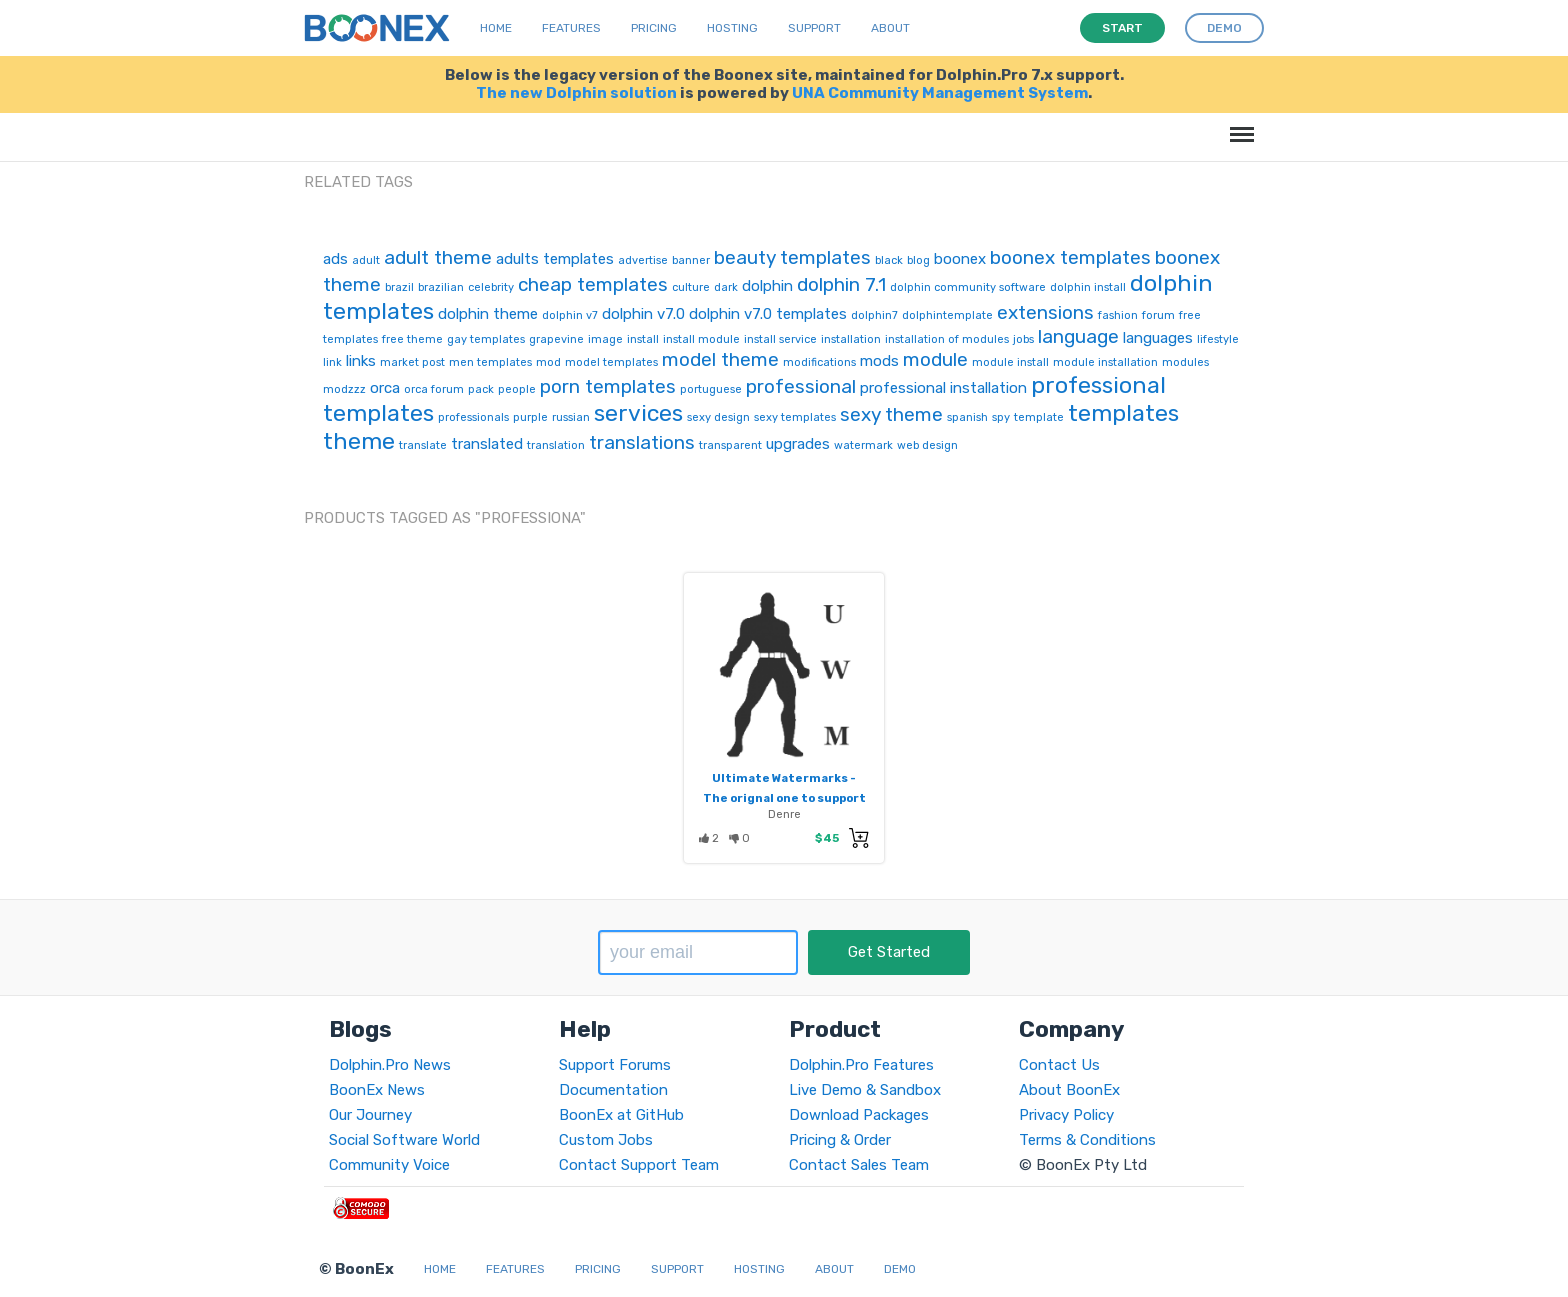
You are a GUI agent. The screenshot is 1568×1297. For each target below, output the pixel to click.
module (935, 359)
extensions (1045, 312)
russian (571, 417)
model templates (611, 362)
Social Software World (404, 1140)
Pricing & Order (840, 1140)
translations (642, 442)
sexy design (718, 417)
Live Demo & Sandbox (865, 1090)
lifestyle (1218, 339)
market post (412, 362)
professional (801, 386)
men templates (490, 362)
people (517, 389)
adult (366, 260)
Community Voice (389, 1165)
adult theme (438, 257)
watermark (863, 445)
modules (1185, 362)
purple (530, 417)
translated (487, 444)
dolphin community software (968, 287)
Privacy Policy (1066, 1115)
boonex (960, 259)
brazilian (441, 287)
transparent (730, 445)
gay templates (486, 339)
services (638, 413)
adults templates (555, 259)
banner (691, 260)
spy (1001, 417)
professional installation (943, 388)
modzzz (344, 389)
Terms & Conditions (1087, 1140)
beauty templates (792, 257)
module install (1010, 362)
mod (548, 362)
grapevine (556, 339)
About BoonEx (1069, 1090)
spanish (967, 417)
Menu (1238, 124)
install (643, 339)
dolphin (767, 286)
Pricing (654, 28)
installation (851, 339)
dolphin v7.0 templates (768, 314)
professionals (473, 417)
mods (879, 361)
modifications (819, 362)
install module (701, 339)
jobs (1023, 339)
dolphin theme (488, 314)
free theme (412, 339)
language (1078, 336)
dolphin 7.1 (841, 284)
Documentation (613, 1090)
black (889, 260)
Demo (900, 1269)
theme (359, 441)
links (361, 361)
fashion (1118, 315)
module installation (1105, 362)
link (332, 362)
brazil (399, 287)
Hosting (732, 28)
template (1039, 417)
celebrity (491, 287)
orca (385, 388)
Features (571, 28)
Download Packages (859, 1115)
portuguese (711, 389)
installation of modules (947, 339)
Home (496, 28)
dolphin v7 (570, 315)
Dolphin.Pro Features (861, 1065)
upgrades (798, 444)
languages (1158, 338)
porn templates (608, 386)
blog (918, 260)
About (890, 28)
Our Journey (370, 1115)
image (605, 339)
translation (556, 445)
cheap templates (593, 284)
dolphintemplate (947, 315)
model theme (720, 359)
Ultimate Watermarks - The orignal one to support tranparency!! (784, 798)
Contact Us (1059, 1065)
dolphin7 (874, 315)
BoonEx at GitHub (621, 1115)
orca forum (434, 389)
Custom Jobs (606, 1140)
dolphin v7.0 (643, 314)
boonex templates (1070, 257)
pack (481, 389)
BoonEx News (377, 1090)
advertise (643, 260)
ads (335, 259)
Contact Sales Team (859, 1165)
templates (1123, 413)
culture (691, 287)
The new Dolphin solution (576, 93)
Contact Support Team (639, 1165)
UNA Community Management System (940, 93)
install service (780, 339)
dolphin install (1088, 287)
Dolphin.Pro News (390, 1065)
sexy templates (795, 417)
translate (423, 445)
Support (814, 28)
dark (726, 287)
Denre (784, 814)
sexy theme (891, 414)
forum (1158, 315)
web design (927, 445)
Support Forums (615, 1065)
